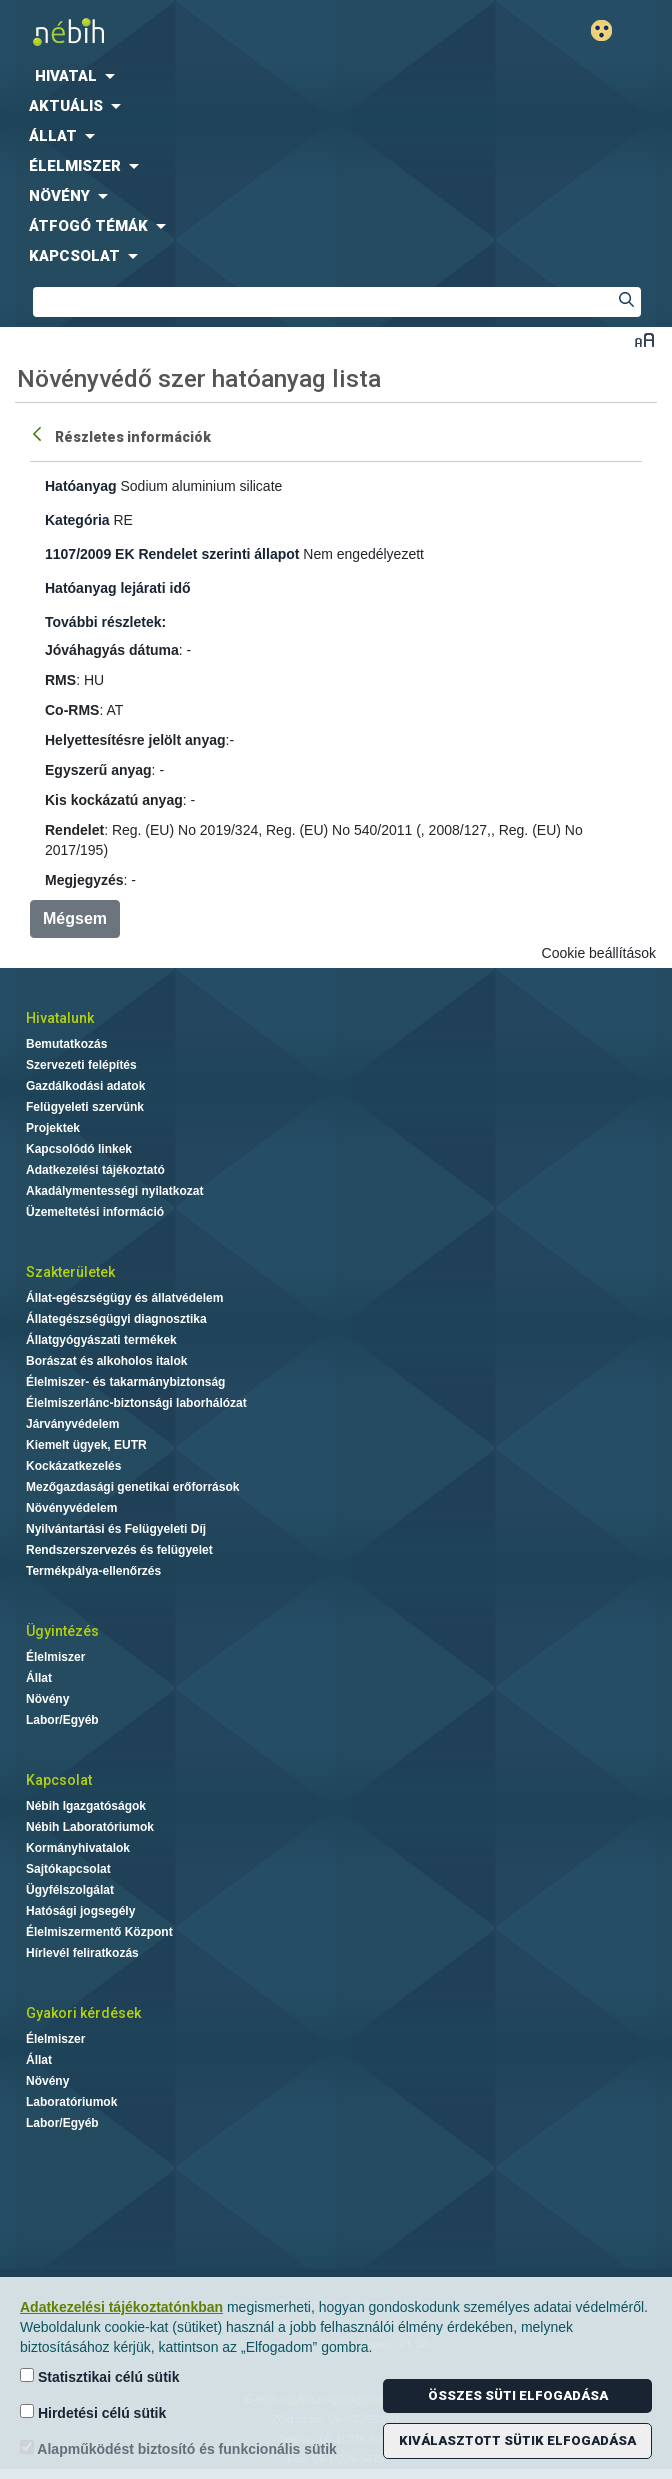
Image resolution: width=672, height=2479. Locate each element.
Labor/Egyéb (62, 1720)
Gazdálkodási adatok (85, 1086)
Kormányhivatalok (78, 1848)
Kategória (77, 520)
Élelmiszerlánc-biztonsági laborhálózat (136, 1403)
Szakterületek (70, 1272)
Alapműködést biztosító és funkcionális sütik (178, 2448)
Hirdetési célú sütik (93, 2412)
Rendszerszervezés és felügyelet (119, 1550)
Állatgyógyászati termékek (101, 1340)
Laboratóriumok (71, 2102)
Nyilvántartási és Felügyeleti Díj (116, 1529)
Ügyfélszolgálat (70, 1890)
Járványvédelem (72, 1424)
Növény (47, 1699)
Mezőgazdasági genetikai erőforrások (132, 1487)
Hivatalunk (60, 1018)
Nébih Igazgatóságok (86, 1806)
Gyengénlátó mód (609, 30)
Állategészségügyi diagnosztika (116, 1319)
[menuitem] (336, 76)
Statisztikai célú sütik (100, 2376)
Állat (39, 1678)
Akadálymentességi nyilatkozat (114, 1191)
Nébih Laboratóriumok (90, 1827)
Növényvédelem (71, 1508)
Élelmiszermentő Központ (99, 1932)
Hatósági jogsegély (80, 1911)
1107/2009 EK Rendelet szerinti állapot (172, 554)
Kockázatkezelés (73, 1466)
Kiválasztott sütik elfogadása (517, 2440)
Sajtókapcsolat (68, 1869)
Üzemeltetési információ (95, 1212)
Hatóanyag (81, 486)
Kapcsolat (59, 1780)
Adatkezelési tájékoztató (95, 1170)
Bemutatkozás (66, 1044)
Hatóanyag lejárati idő (117, 588)
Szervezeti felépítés (81, 1065)
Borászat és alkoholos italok (106, 1361)
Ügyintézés (62, 1631)
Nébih (168, 31)
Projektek (53, 1128)
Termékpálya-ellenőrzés (93, 1571)
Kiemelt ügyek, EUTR (86, 1445)
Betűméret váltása (644, 339)
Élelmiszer (55, 1657)
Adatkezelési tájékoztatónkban (121, 2307)
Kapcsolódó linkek (79, 1149)
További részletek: (105, 622)
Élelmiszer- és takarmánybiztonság (125, 1382)
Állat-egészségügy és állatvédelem (124, 1298)
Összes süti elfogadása (518, 2395)
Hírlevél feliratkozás (82, 1953)
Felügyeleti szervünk (85, 1107)
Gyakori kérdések (83, 2013)
